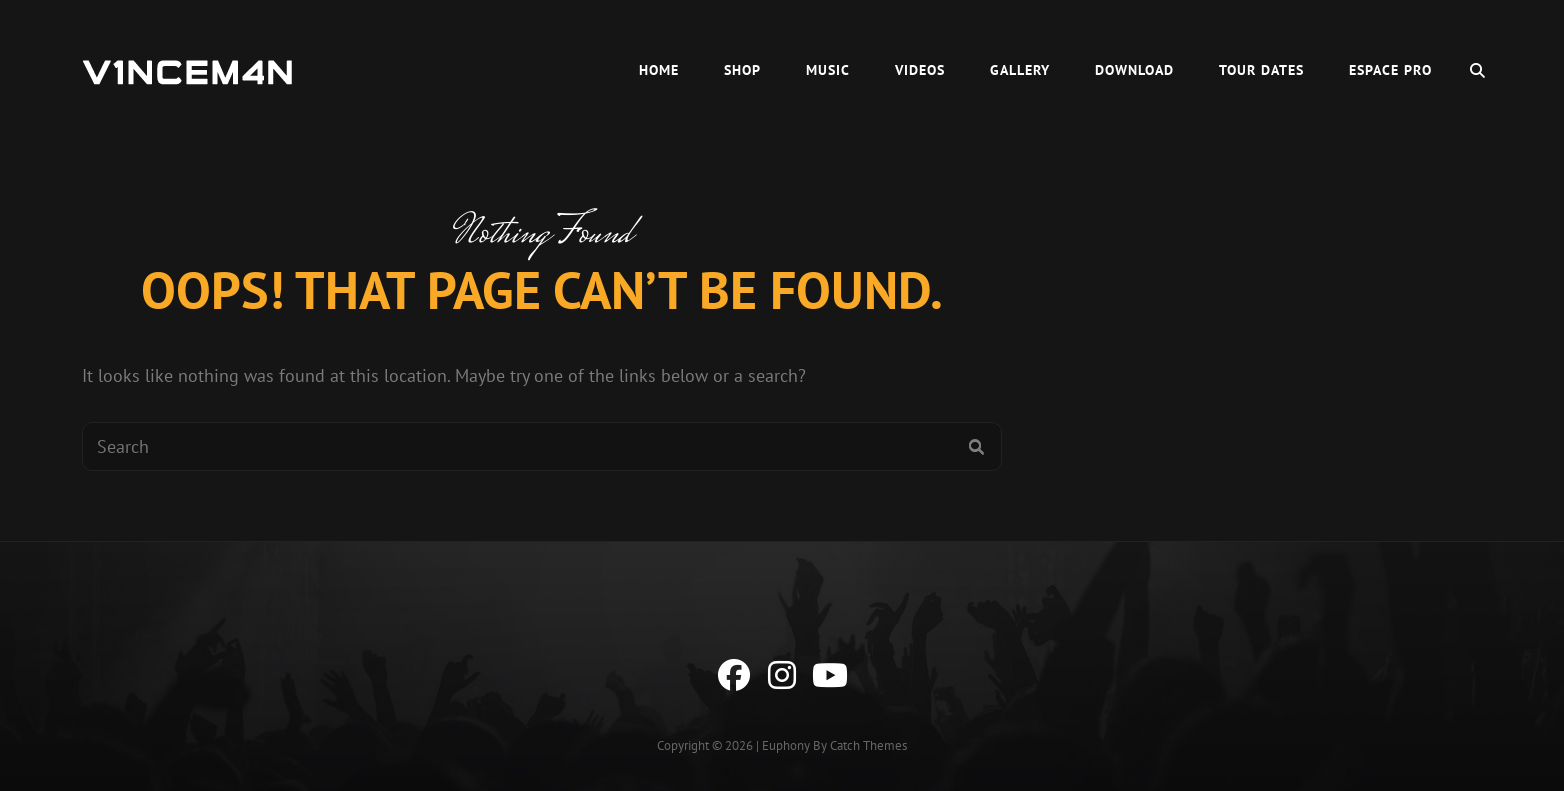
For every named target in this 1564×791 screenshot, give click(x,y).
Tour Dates (1261, 70)
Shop (742, 70)
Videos (920, 70)
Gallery (1020, 70)
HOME (659, 70)
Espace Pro (1390, 70)
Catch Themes (868, 745)
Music (828, 70)
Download (1134, 70)
